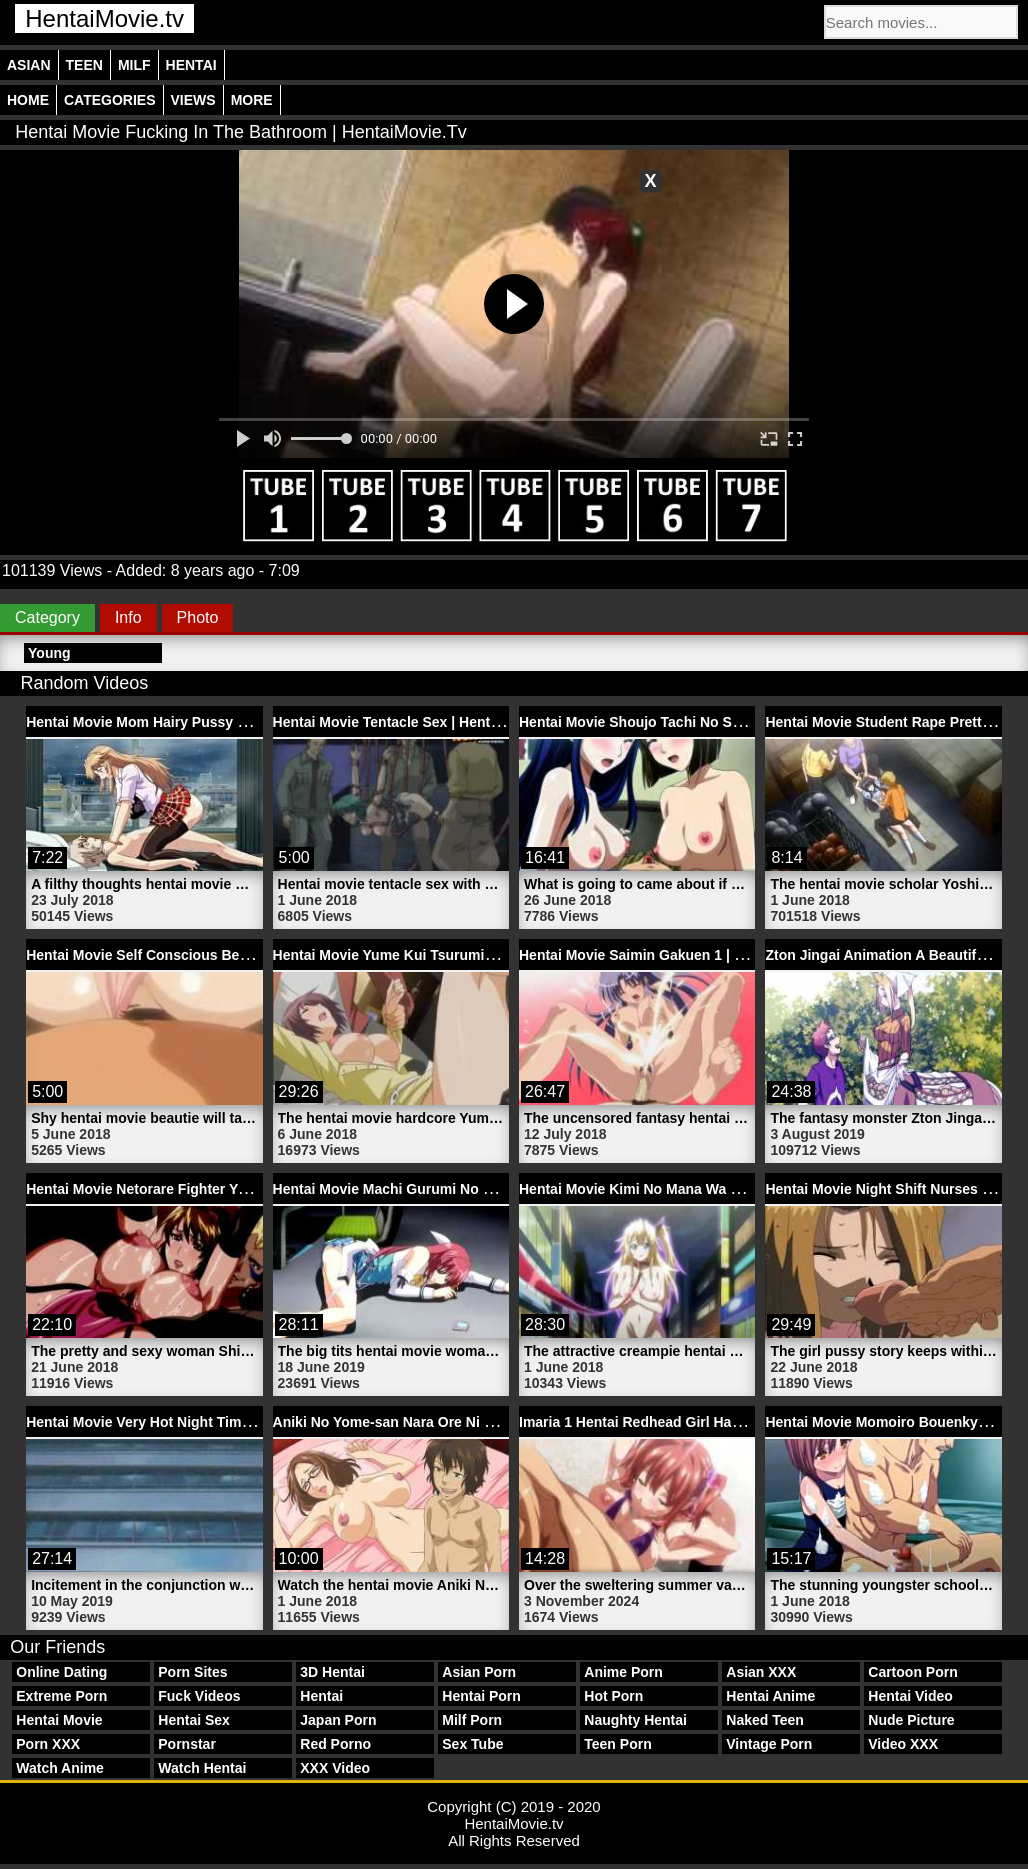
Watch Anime (60, 1768)
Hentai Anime (770, 1696)
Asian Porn (479, 1672)
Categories (110, 100)
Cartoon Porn (912, 1672)
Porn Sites (192, 1672)
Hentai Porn (481, 1696)
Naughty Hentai (635, 1720)
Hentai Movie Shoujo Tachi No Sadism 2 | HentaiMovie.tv (707, 722)
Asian (29, 65)
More (252, 100)
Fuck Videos (199, 1696)
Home (28, 100)
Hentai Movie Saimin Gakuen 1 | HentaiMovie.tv (676, 955)
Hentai (191, 65)
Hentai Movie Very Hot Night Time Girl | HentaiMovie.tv (207, 1422)
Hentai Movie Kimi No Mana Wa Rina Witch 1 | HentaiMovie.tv (721, 1189)
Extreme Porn (61, 1696)
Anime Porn (623, 1672)
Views (193, 100)
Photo (198, 617)
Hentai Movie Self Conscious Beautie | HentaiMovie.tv (204, 955)
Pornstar (187, 1744)
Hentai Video (910, 1696)
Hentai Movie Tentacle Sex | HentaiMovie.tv (415, 722)
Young (49, 653)
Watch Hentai (202, 1768)
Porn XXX (48, 1744)
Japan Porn (338, 1720)
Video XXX (903, 1744)
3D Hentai (332, 1672)
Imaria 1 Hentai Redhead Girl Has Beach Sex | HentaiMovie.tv (721, 1422)
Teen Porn (617, 1744)
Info (128, 617)
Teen (84, 65)
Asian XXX (761, 1672)
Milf (134, 65)
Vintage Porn (769, 1744)
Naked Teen (765, 1720)
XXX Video (335, 1768)
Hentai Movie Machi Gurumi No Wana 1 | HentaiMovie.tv (457, 1189)
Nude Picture (911, 1720)
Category (47, 617)
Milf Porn (472, 1720)
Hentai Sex (194, 1720)
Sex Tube (472, 1744)
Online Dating (61, 1672)
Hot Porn (613, 1696)
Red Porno (335, 1744)
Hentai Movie (59, 1720)
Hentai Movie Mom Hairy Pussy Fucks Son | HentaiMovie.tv (222, 722)
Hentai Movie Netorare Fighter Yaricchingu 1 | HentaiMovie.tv (228, 1189)
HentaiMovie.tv (104, 18)
